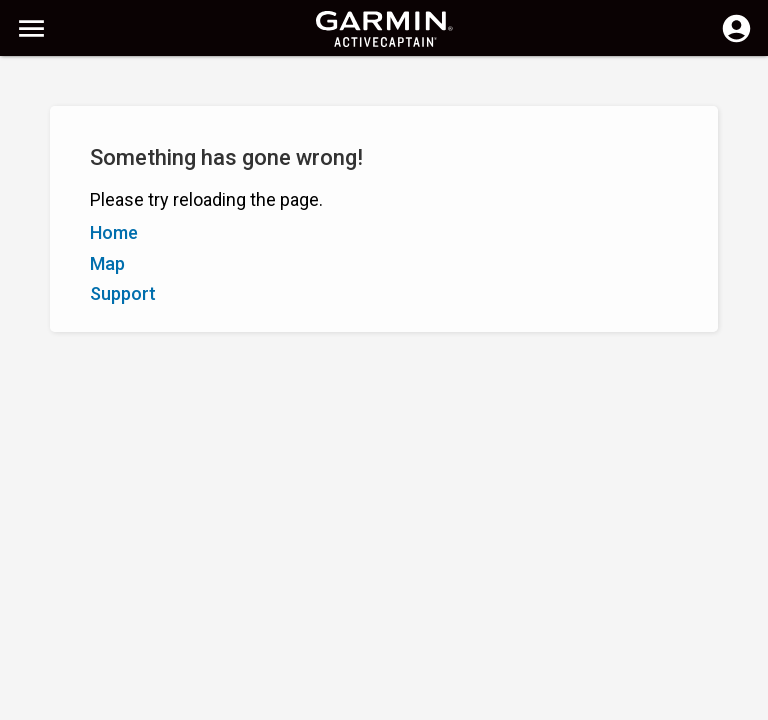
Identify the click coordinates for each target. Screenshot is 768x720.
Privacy (323, 702)
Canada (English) (415, 702)
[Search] (168, 85)
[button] (743, 629)
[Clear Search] (370, 86)
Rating (120, 178)
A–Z (30, 178)
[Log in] (736, 40)
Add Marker (338, 178)
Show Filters (58, 133)
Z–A (71, 178)
